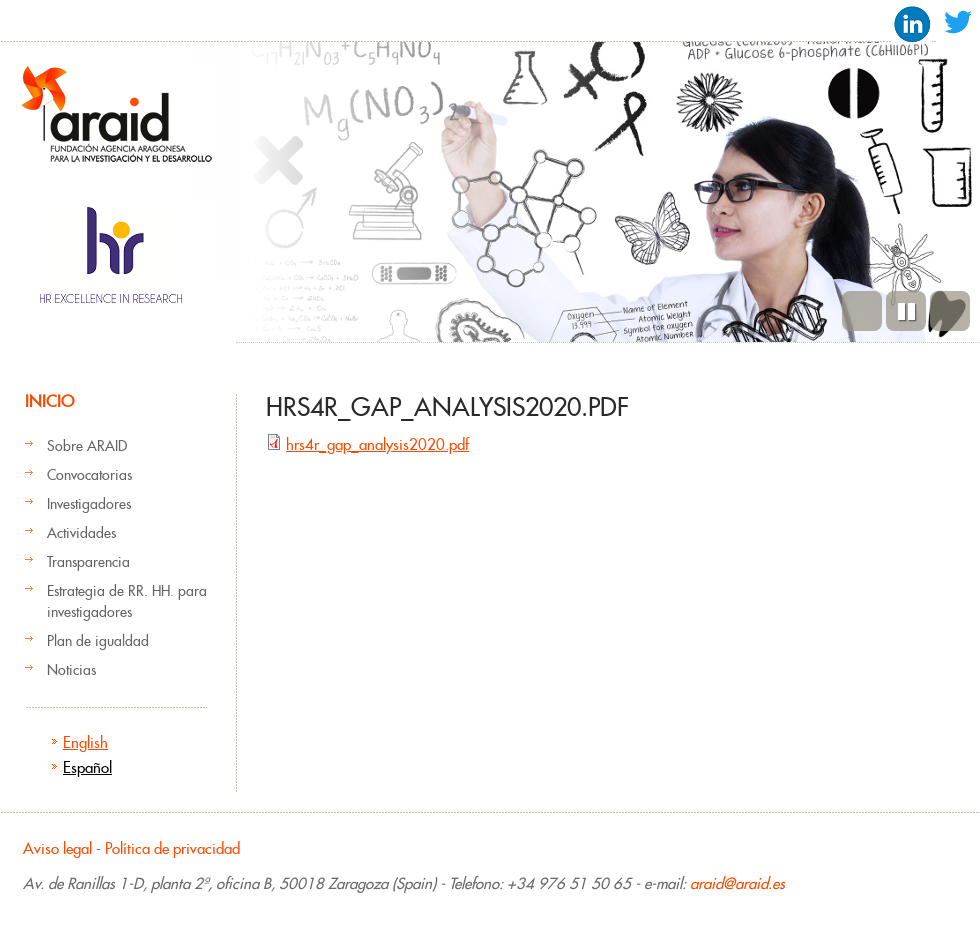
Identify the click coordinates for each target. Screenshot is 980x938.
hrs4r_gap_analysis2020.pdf (377, 444)
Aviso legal (57, 848)
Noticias (71, 670)
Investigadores (89, 504)
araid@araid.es (737, 883)
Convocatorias (89, 475)
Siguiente (950, 311)
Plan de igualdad (98, 641)
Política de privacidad (172, 848)
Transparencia (88, 562)
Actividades (81, 533)
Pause (906, 311)
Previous (862, 311)
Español (87, 767)
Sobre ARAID (87, 446)
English (85, 742)
